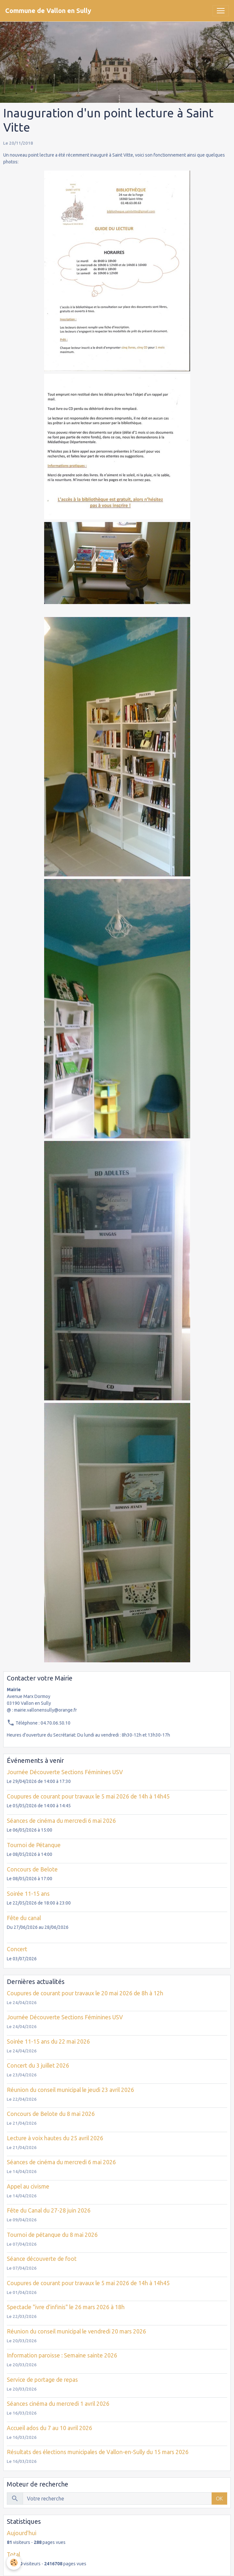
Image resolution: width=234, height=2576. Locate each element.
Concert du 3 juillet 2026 (38, 2065)
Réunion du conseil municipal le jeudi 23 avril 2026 (70, 2090)
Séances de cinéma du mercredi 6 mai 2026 (61, 1821)
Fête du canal (24, 1918)
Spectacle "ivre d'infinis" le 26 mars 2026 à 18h (66, 2307)
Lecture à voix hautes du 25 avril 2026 (55, 2138)
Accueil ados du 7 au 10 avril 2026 (49, 2428)
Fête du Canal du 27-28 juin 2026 (49, 2210)
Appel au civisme (28, 2186)
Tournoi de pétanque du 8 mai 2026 (52, 2235)
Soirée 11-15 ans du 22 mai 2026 (48, 2041)
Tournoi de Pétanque (34, 1845)
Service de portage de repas (42, 2380)
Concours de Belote (32, 1869)
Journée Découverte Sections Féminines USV (65, 1772)
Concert (17, 1949)
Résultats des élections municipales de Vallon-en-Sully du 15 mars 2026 (98, 2452)
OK (219, 2498)
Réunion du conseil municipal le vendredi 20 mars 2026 (76, 2331)
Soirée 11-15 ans (28, 1894)
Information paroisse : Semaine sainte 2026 (62, 2355)
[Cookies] (13, 2562)
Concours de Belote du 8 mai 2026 (51, 2114)
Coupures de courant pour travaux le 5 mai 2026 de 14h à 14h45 (88, 1796)
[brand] (48, 11)
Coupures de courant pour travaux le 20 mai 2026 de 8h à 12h (85, 1993)
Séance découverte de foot (42, 2259)
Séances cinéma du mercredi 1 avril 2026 (58, 2404)
